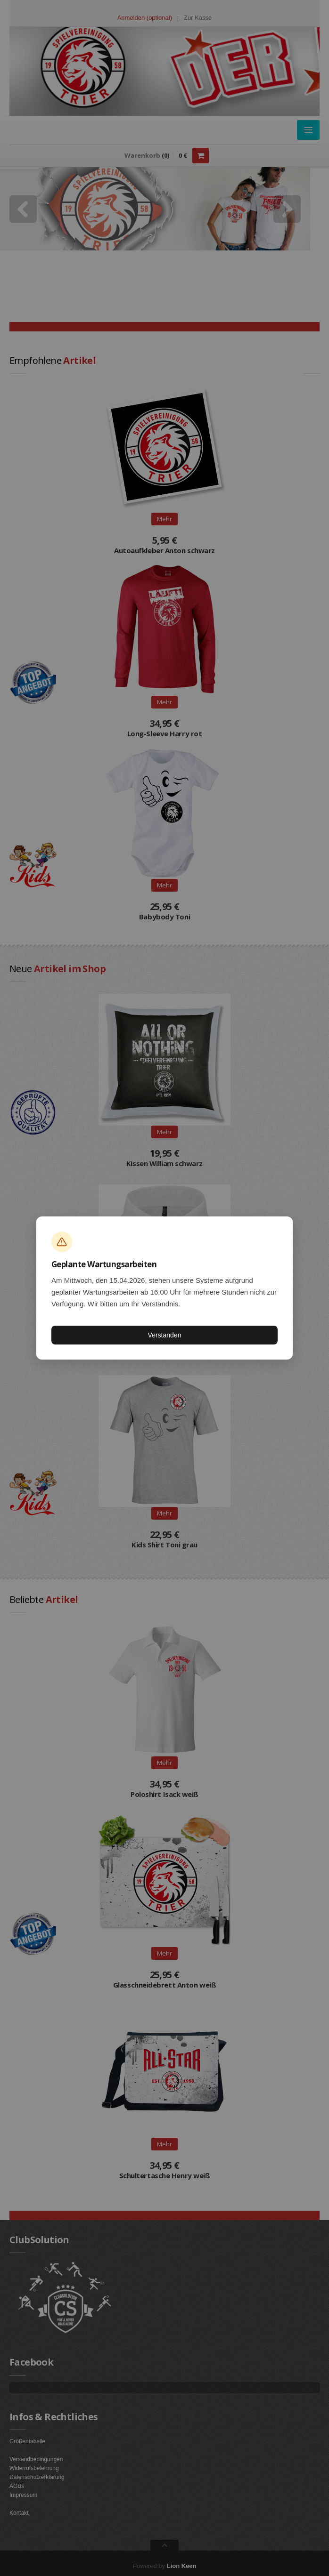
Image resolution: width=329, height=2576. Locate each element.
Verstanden (164, 1335)
